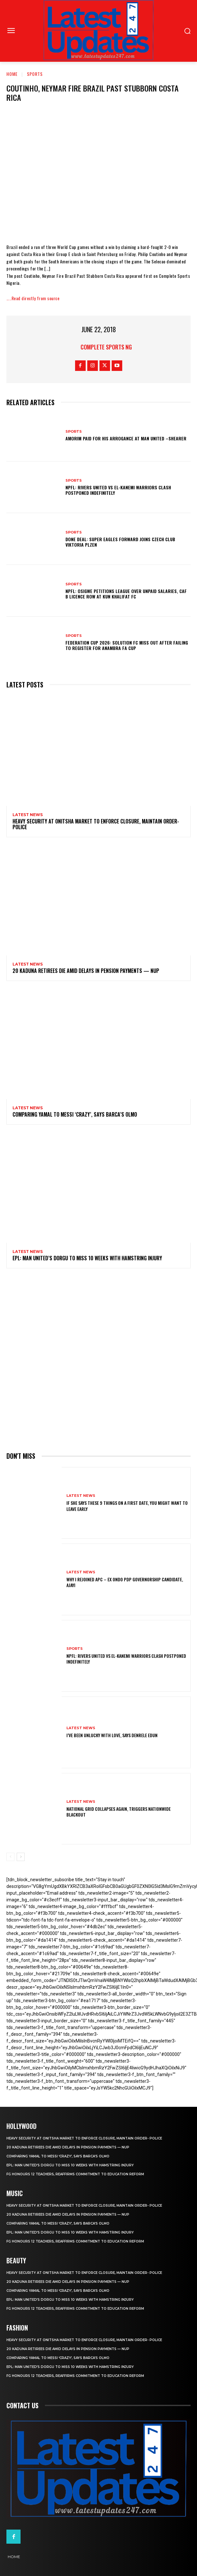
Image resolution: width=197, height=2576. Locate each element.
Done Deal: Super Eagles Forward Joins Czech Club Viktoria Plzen (120, 542)
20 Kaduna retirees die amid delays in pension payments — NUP (86, 971)
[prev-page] (10, 1857)
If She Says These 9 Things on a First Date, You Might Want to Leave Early (127, 1505)
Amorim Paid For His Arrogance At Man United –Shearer (125, 438)
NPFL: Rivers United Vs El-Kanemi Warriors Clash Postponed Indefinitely (118, 490)
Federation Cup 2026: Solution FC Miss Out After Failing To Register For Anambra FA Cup (126, 645)
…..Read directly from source (32, 298)
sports (35, 73)
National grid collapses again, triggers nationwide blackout (118, 1811)
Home (12, 73)
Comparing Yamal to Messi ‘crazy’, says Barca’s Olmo (75, 1114)
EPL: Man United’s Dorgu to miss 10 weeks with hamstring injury (87, 1258)
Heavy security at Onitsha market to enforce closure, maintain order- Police (96, 824)
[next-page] (21, 1857)
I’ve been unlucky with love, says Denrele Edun (112, 1735)
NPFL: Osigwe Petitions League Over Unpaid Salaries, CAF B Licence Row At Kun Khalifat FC (126, 594)
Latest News (28, 815)
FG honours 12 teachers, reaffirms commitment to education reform (75, 2174)
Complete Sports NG (106, 347)
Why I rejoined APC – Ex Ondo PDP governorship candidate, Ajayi (124, 1582)
